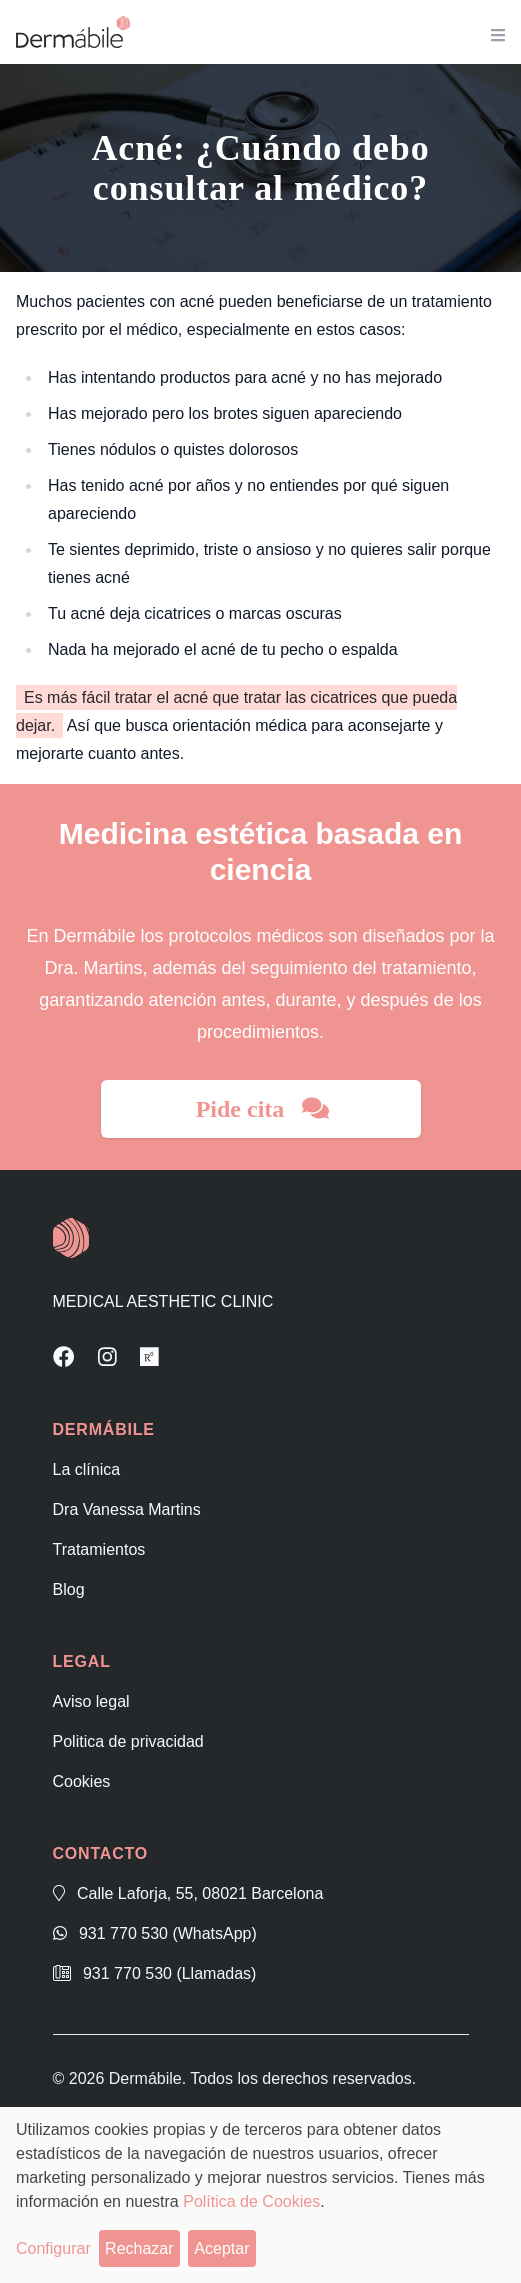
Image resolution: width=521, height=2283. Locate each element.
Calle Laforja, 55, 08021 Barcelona (188, 1893)
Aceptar (221, 2248)
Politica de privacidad (128, 1741)
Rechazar (139, 2248)
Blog (69, 1589)
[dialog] (260, 2195)
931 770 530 (155, 1933)
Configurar (53, 2248)
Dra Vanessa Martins (127, 1509)
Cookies (82, 1781)
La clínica (87, 1469)
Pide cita (263, 1109)
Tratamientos (99, 1549)
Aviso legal (91, 1701)
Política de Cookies (251, 2201)
